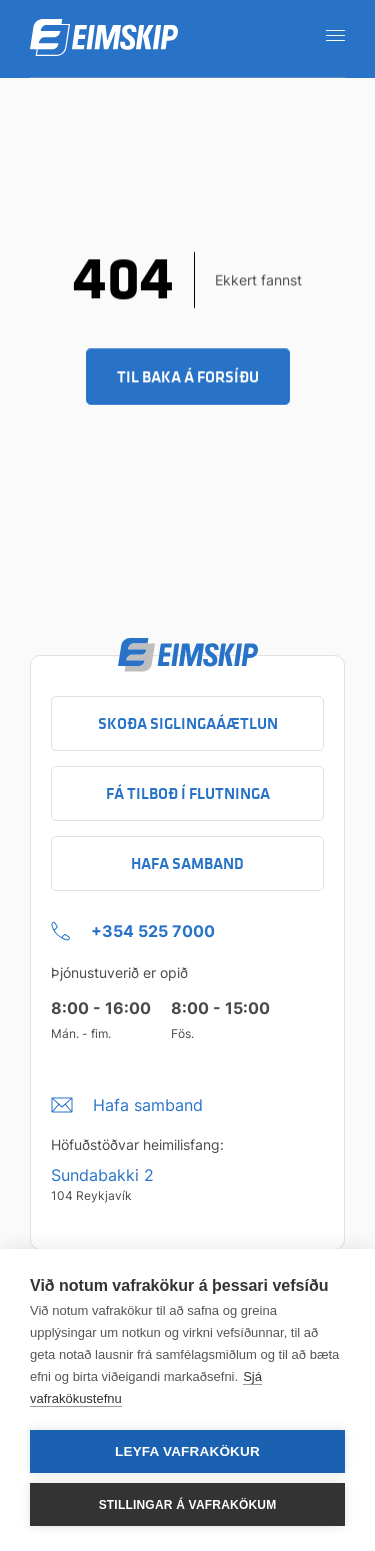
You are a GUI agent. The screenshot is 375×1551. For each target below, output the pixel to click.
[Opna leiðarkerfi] (329, 35)
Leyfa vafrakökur (187, 1451)
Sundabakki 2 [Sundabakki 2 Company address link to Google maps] (102, 1175)
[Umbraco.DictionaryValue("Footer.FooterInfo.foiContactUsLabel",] (127, 1100)
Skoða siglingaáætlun (188, 723)
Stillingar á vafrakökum (188, 1505)
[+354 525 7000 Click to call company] (133, 926)
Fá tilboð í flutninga (188, 793)
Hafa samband (187, 863)
